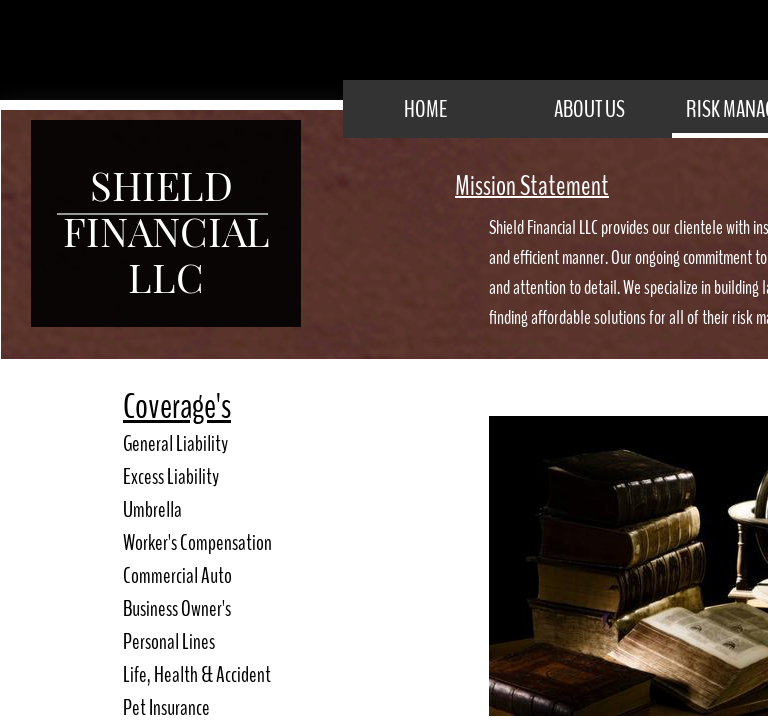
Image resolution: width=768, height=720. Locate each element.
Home (425, 109)
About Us (589, 109)
